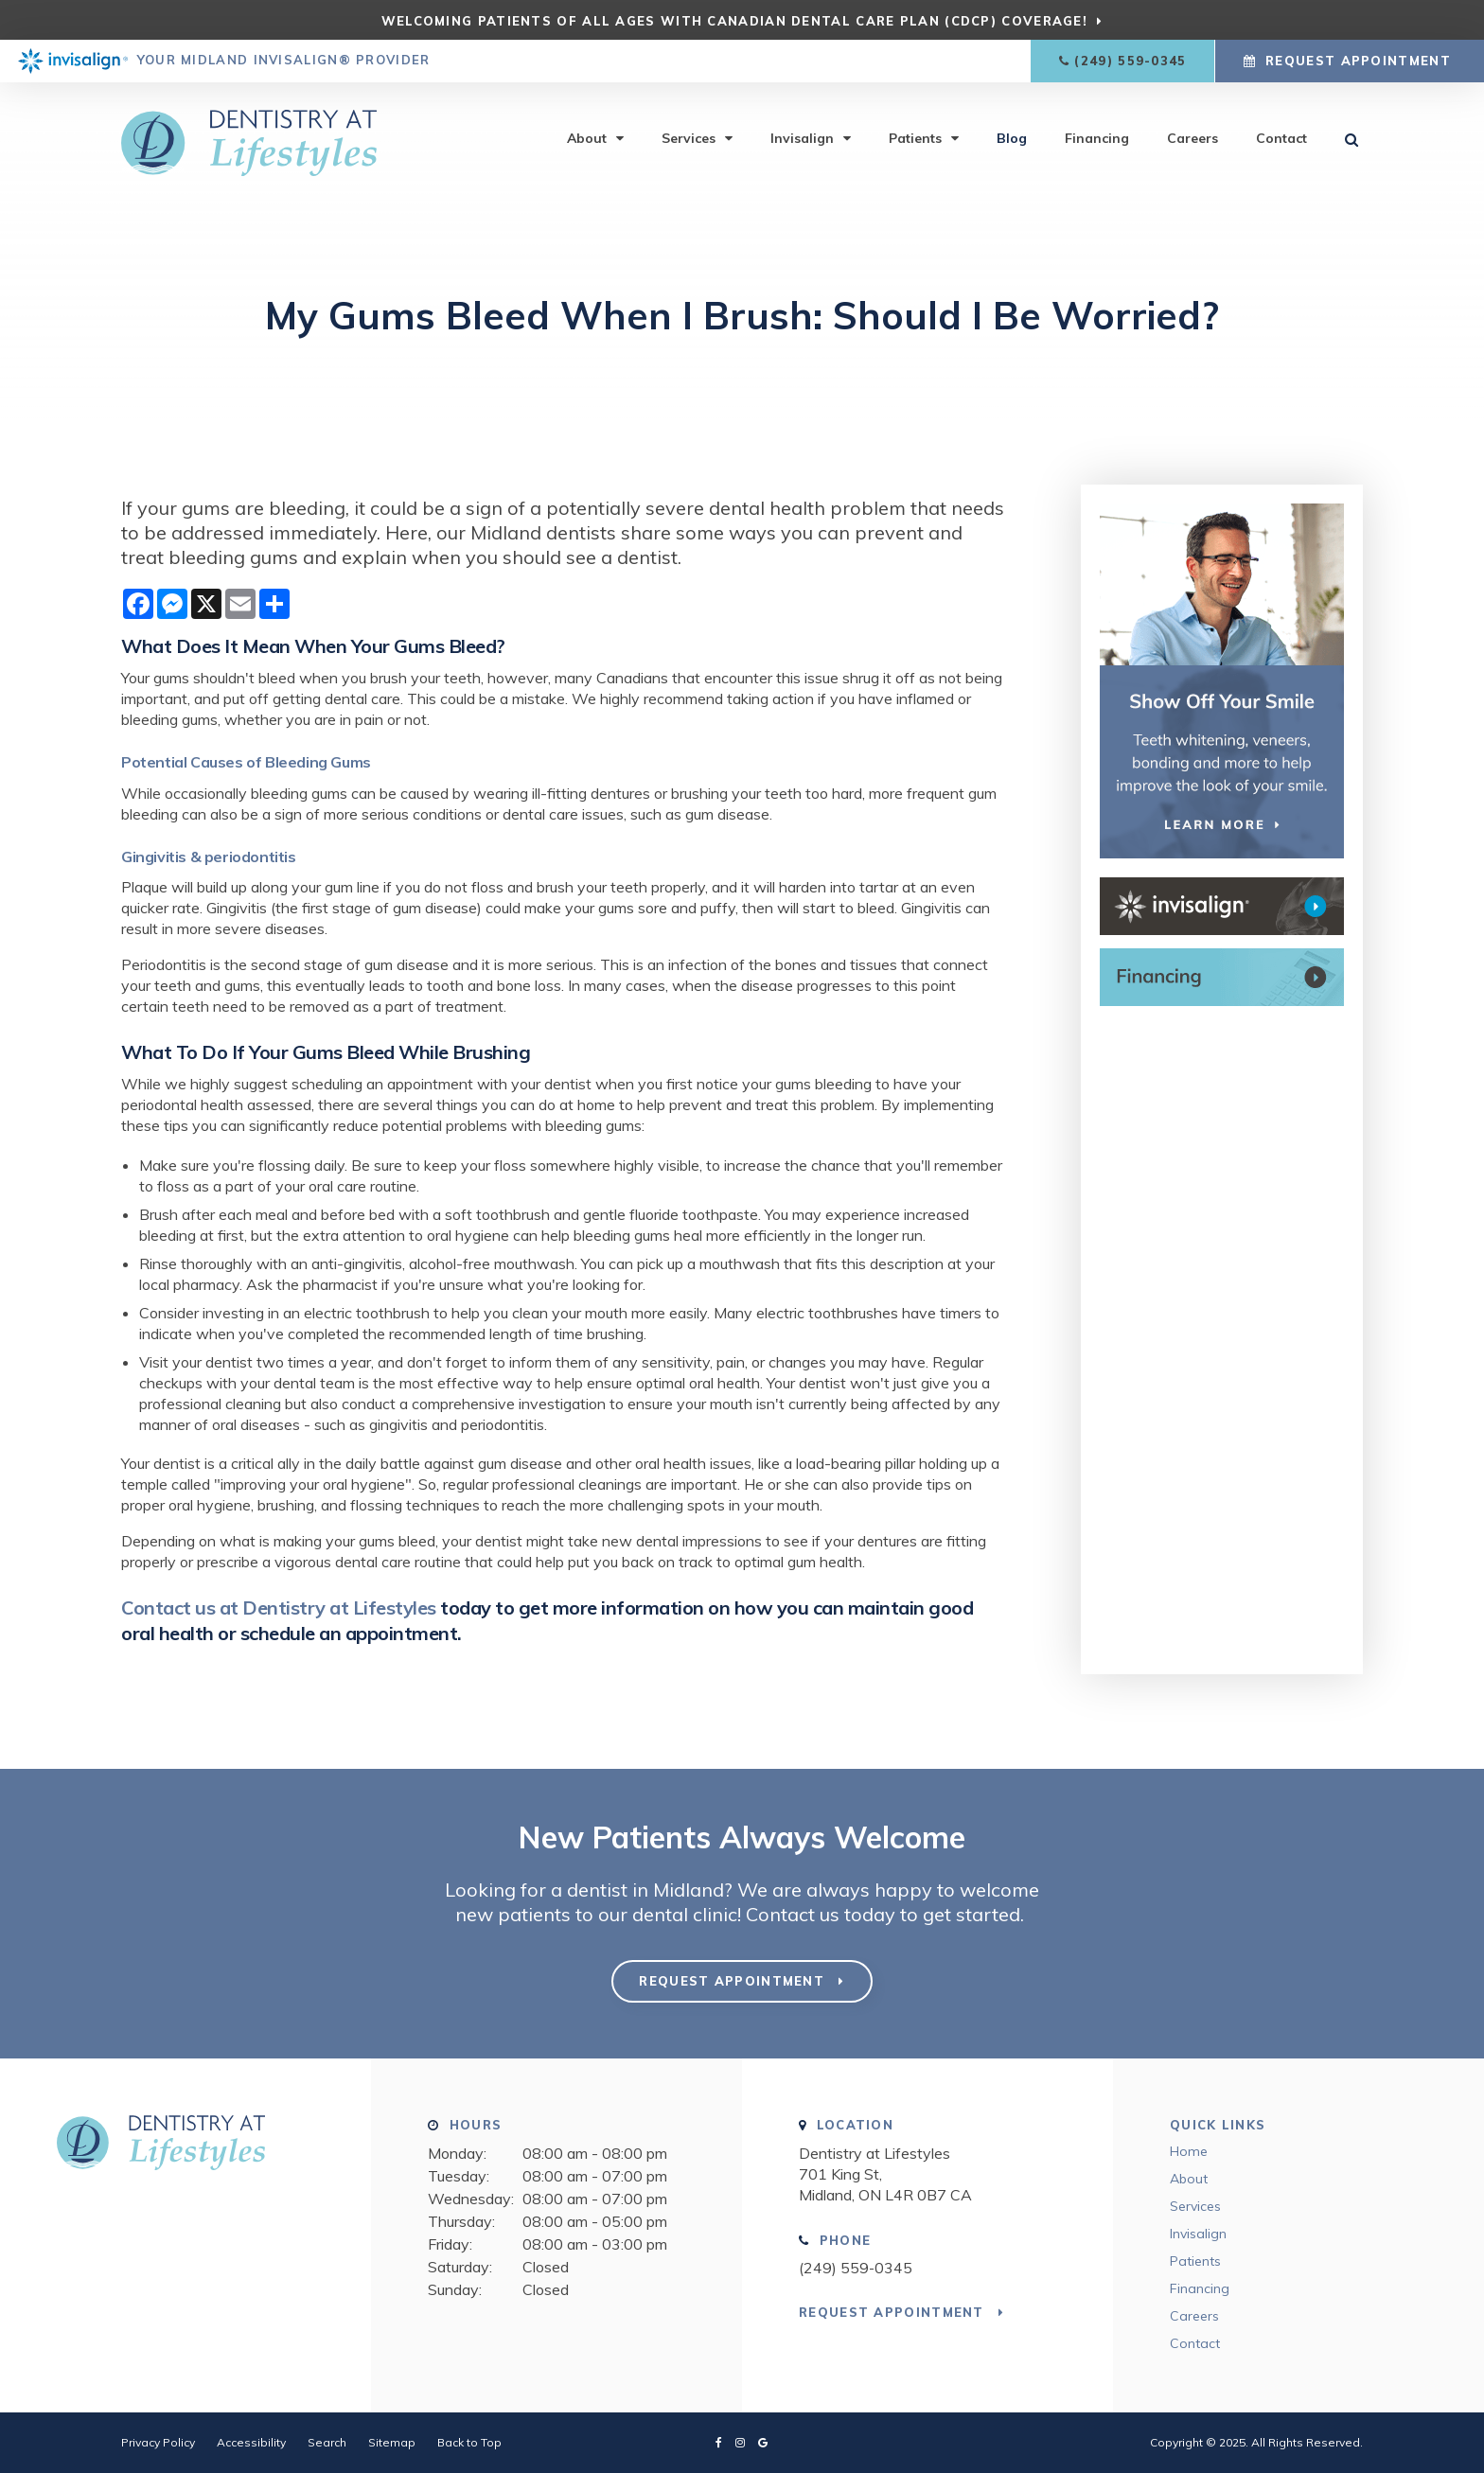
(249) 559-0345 (1130, 60)
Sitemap (391, 2442)
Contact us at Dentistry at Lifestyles (278, 1607)
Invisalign (802, 139)
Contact (1281, 139)
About (587, 139)
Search (327, 2442)
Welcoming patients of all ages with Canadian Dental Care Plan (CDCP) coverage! (734, 20)
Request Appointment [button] (1358, 60)
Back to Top (469, 2442)
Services (689, 139)
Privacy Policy (158, 2442)
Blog (1012, 139)
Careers (1192, 139)
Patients (915, 139)
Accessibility (251, 2442)
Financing (1097, 139)
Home (1189, 2151)
